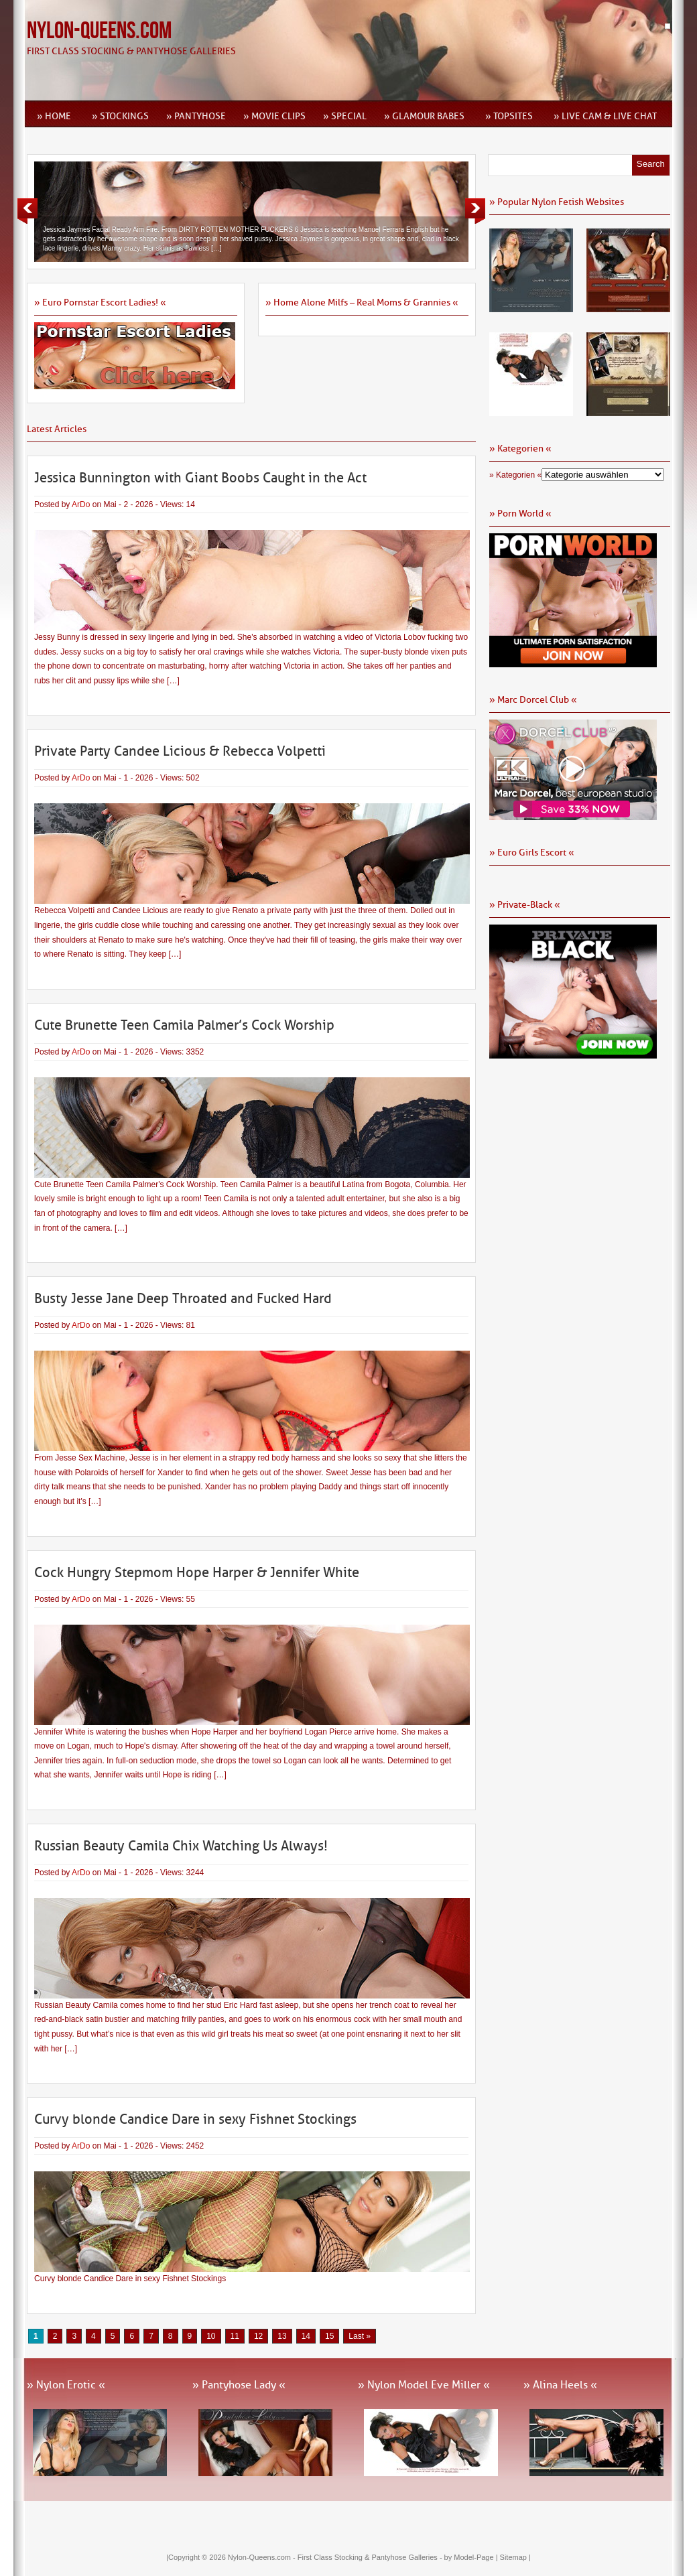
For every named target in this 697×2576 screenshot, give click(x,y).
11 (235, 2336)
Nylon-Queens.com (99, 31)
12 (258, 2336)
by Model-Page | (472, 2557)
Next (475, 211)
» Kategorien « (515, 475)
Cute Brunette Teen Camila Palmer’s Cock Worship (184, 1025)
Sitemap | (515, 2557)
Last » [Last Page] (359, 2336)
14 (306, 2336)
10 (210, 2336)
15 (329, 2336)
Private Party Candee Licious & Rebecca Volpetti (180, 751)
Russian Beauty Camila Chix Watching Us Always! (181, 1846)
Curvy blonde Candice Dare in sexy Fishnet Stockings (195, 2119)
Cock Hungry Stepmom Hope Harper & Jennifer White (196, 1572)
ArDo (81, 504)
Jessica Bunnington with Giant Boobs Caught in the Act (200, 478)
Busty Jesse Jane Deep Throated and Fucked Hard (183, 1298)
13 (281, 2336)
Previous (27, 211)
